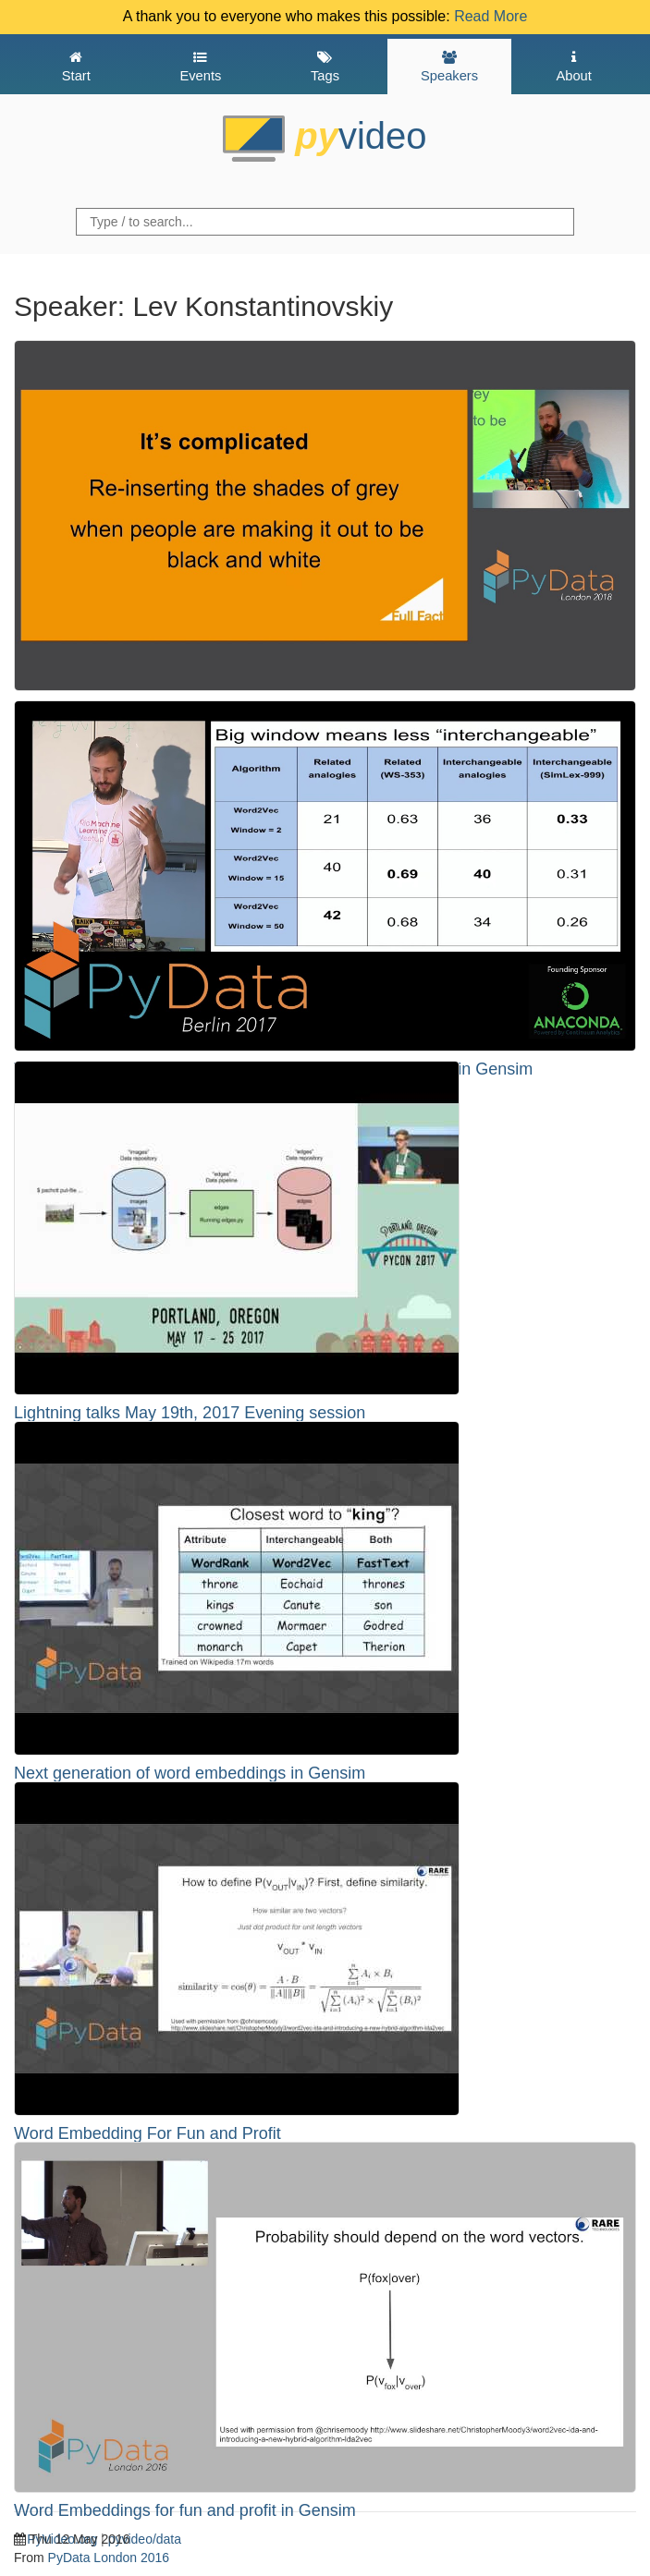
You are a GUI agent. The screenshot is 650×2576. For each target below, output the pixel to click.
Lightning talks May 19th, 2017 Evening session (189, 1412)
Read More (490, 16)
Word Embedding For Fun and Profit (147, 2133)
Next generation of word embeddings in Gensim (189, 1773)
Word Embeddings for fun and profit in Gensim (185, 2510)
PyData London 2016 (109, 2557)
